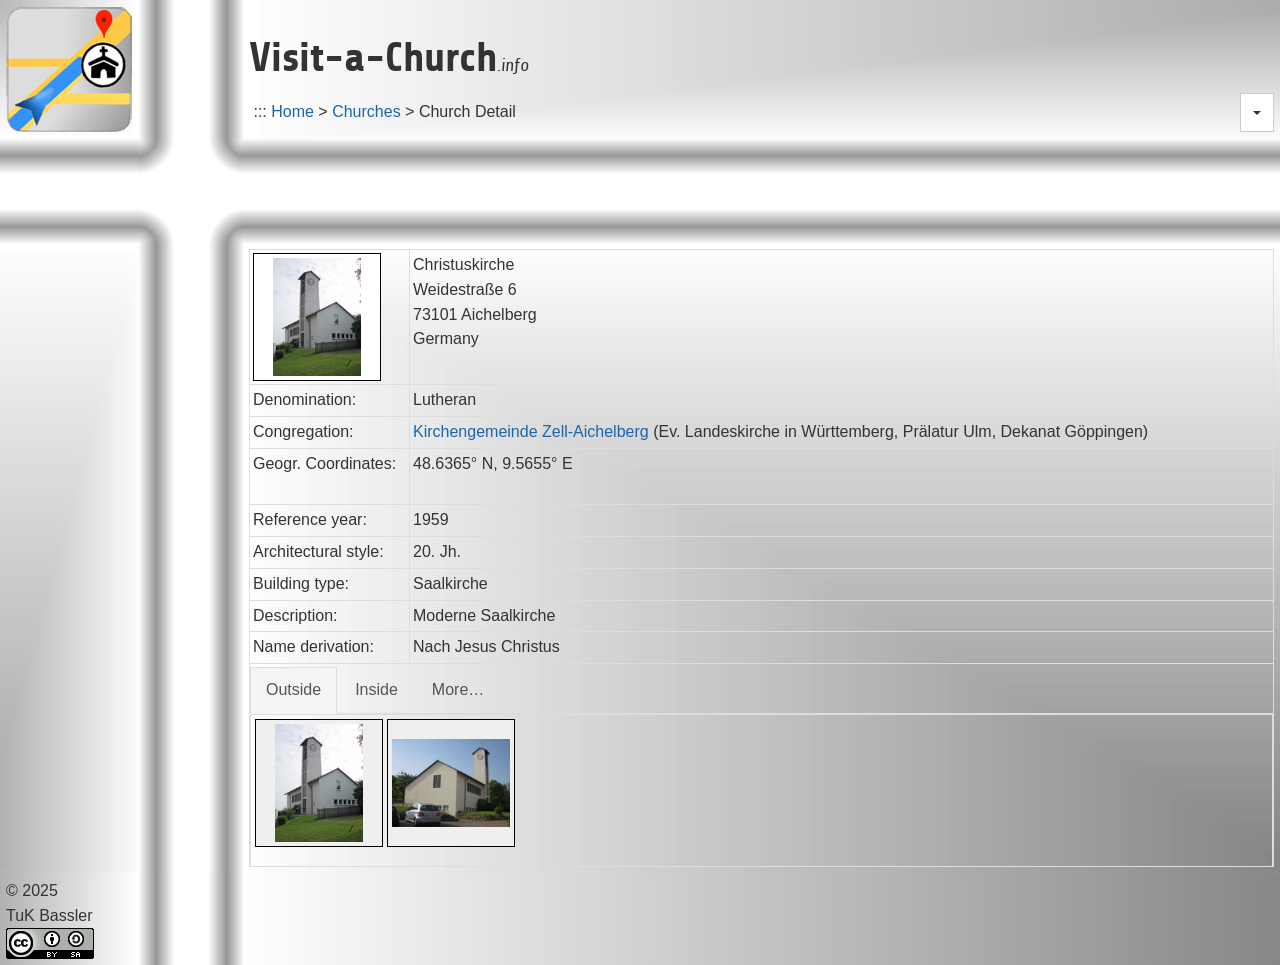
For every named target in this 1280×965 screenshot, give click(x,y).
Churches (366, 111)
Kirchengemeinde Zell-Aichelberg (531, 431)
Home (292, 111)
